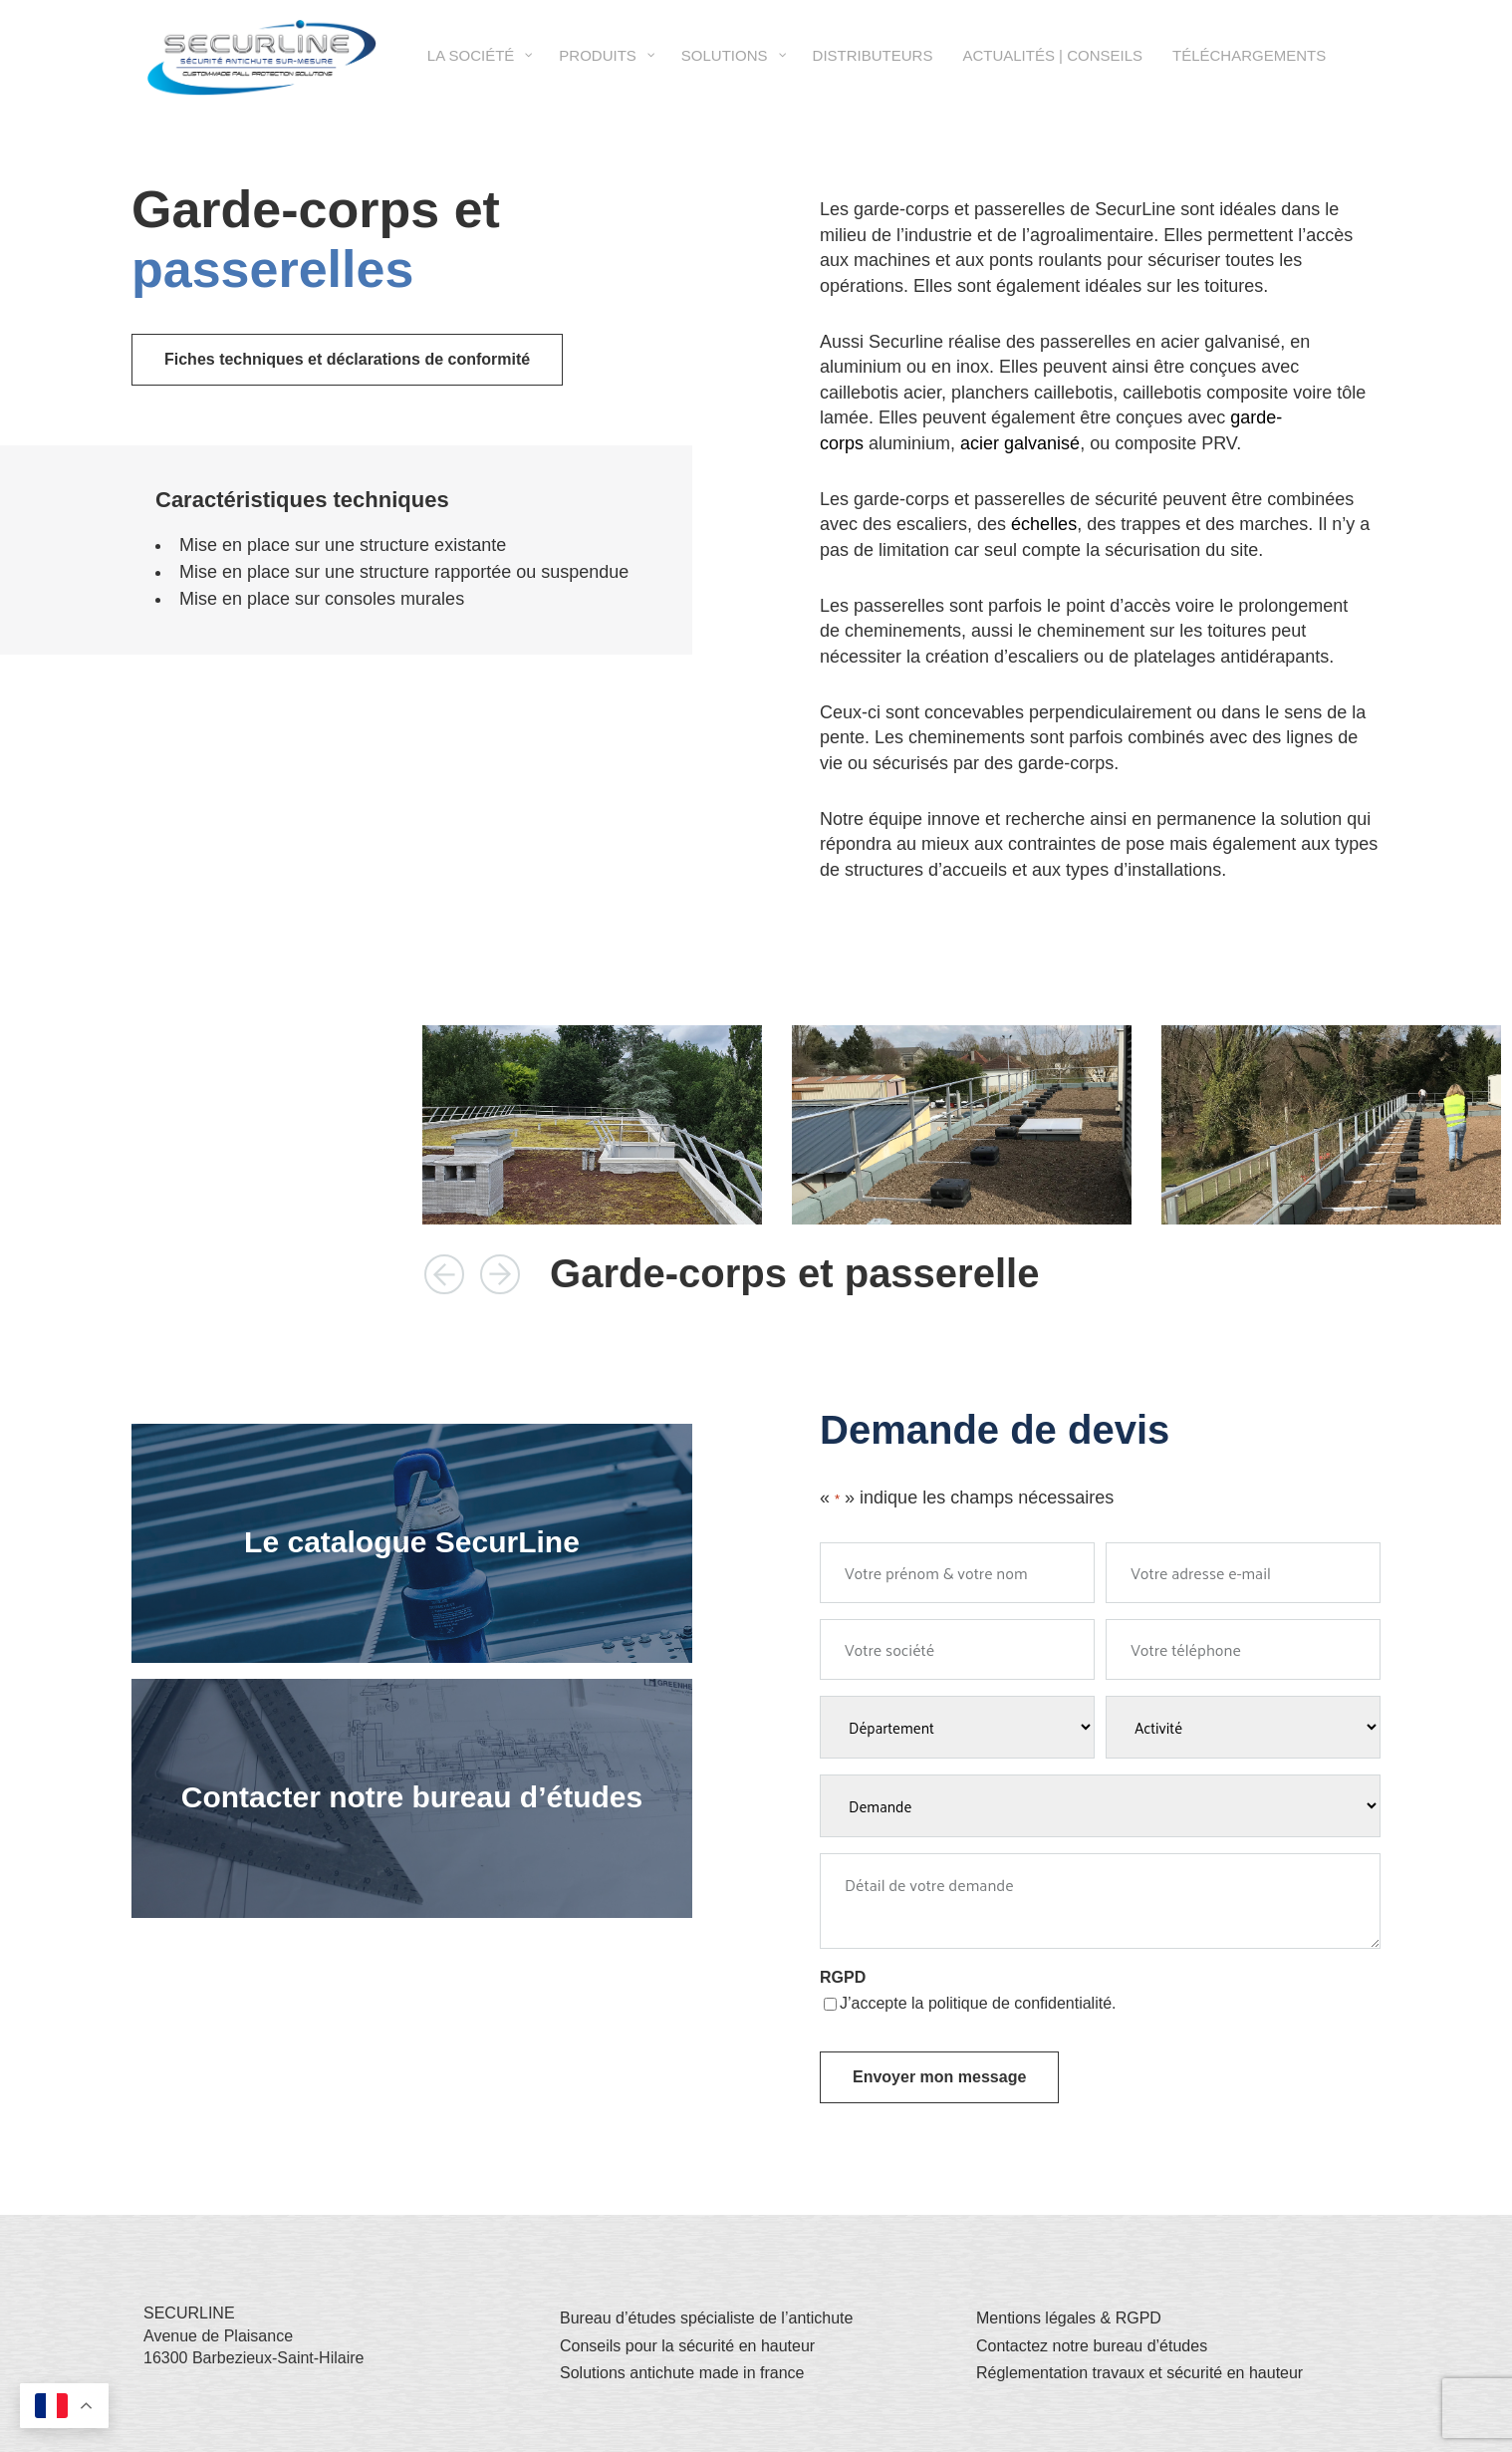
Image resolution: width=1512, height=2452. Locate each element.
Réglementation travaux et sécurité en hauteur (1139, 2372)
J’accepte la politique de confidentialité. (978, 2003)
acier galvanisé (1020, 443)
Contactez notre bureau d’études (1091, 2345)
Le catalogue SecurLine (412, 1541)
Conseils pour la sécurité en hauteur (687, 2345)
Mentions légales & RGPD (1068, 2318)
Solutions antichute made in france (682, 2372)
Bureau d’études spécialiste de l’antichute (706, 2318)
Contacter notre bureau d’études (411, 1796)
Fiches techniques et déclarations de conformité (347, 359)
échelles (1044, 524)
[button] (444, 1274)
